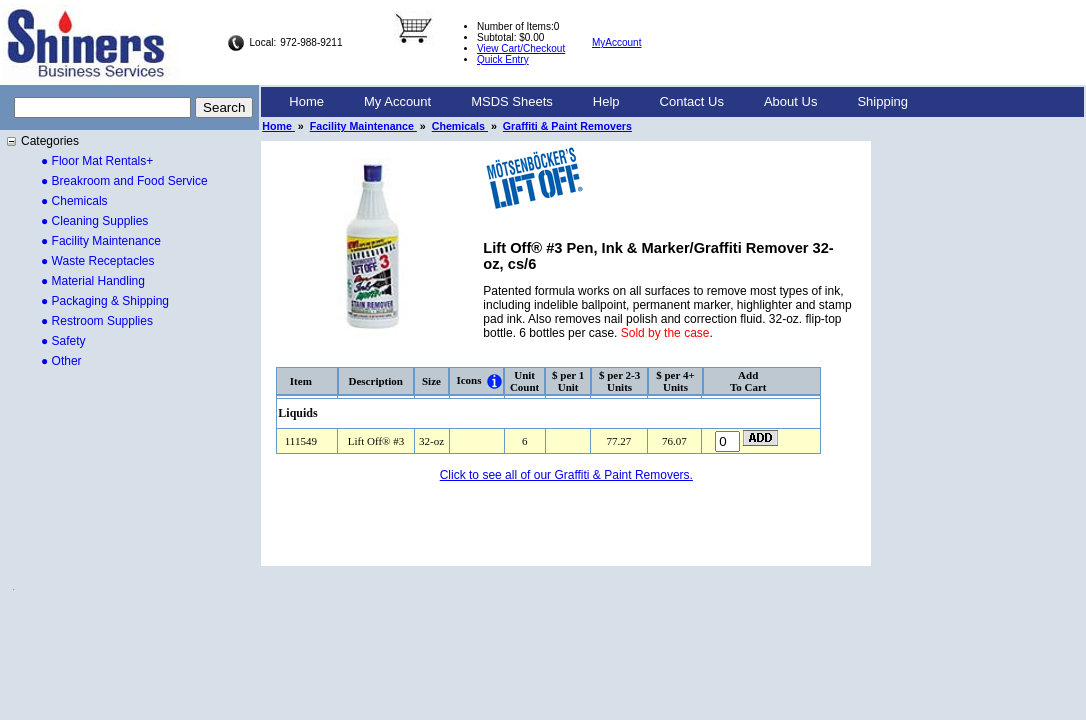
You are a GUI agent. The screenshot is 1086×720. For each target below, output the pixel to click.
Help (606, 101)
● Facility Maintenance (101, 241)
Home (306, 101)
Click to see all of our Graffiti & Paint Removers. (566, 475)
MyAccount (616, 42)
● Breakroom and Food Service (124, 181)
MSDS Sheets (512, 101)
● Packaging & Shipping (105, 301)
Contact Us (692, 101)
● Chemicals (74, 201)
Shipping (882, 101)
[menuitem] (306, 102)
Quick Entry (503, 59)
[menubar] (598, 102)
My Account (397, 101)
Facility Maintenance (363, 126)
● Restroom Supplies (97, 321)
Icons (468, 380)
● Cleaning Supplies (94, 221)
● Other (61, 361)
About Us (790, 101)
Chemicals (460, 126)
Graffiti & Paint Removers (567, 126)
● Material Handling (93, 281)
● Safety (63, 341)
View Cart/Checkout (521, 48)
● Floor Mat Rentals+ (97, 161)
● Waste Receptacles (98, 261)
